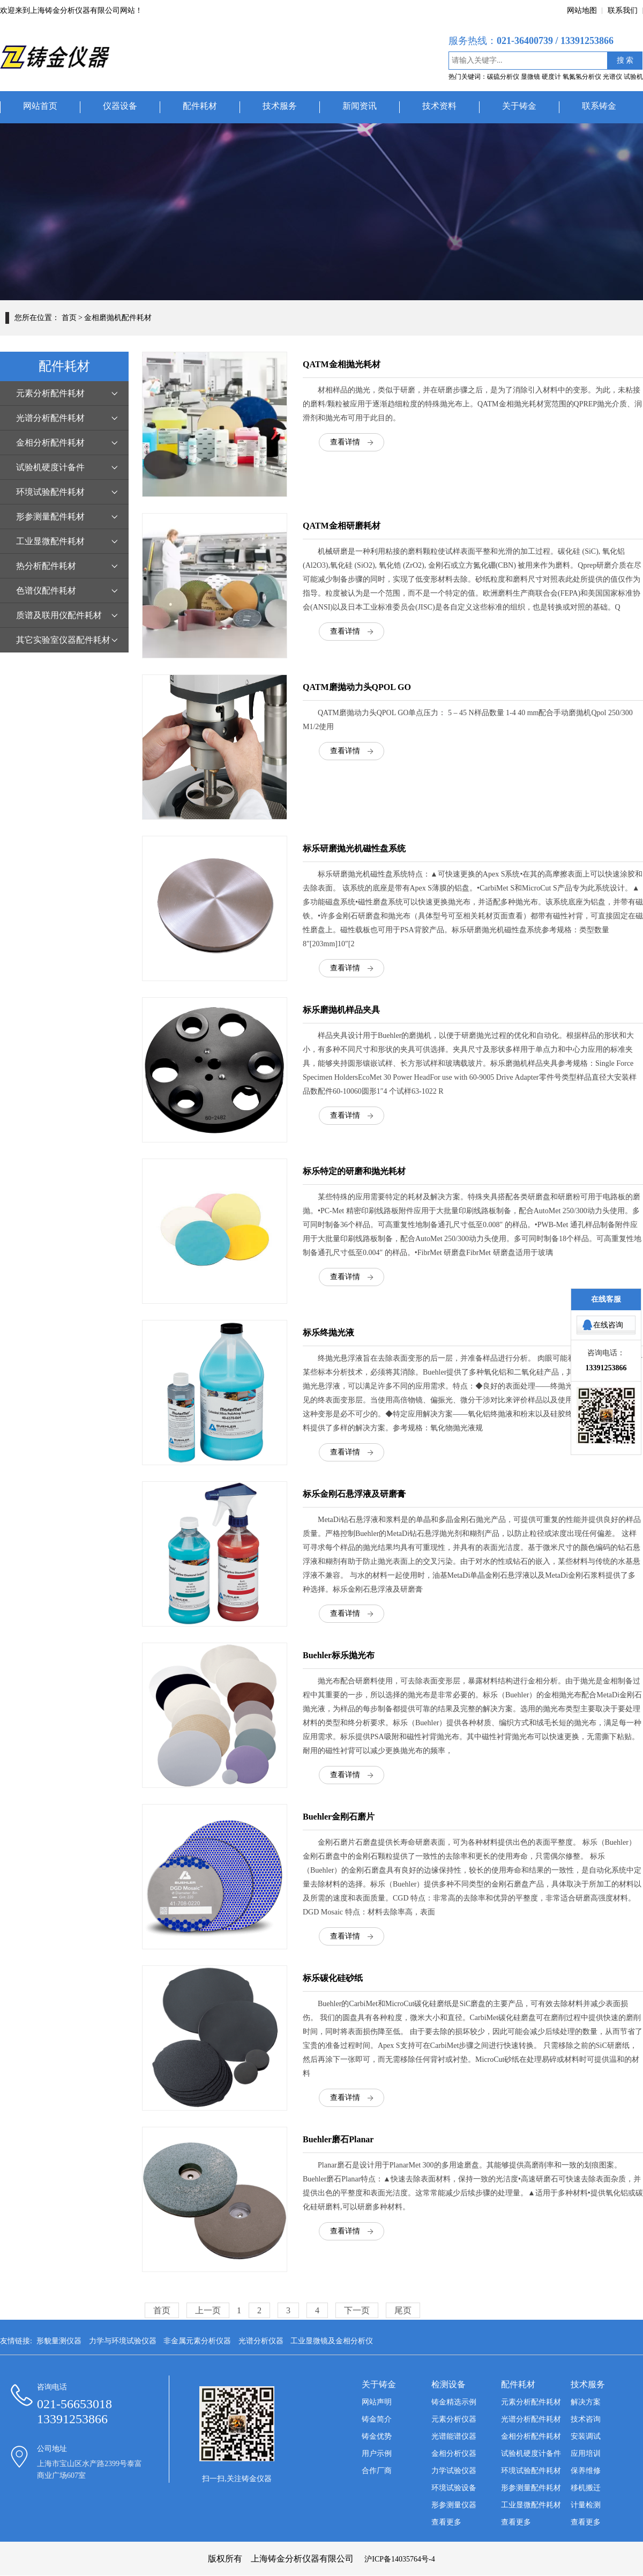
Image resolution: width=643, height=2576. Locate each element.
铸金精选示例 (453, 2402)
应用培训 (586, 2453)
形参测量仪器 (453, 2505)
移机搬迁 (586, 2488)
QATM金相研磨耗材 (341, 525)
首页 (69, 318)
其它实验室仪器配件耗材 (63, 639)
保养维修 (586, 2471)
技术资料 (439, 105)
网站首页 (40, 105)
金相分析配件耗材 (50, 442)
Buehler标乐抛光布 (339, 1655)
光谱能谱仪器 (453, 2436)
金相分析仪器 (453, 2453)
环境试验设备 (453, 2488)
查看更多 (446, 2522)
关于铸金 (519, 105)
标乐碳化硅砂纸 (333, 1978)
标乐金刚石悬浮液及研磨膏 (354, 1493)
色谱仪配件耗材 (46, 590)
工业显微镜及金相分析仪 (331, 2341)
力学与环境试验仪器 (122, 2341)
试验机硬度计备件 (50, 467)
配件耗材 (200, 105)
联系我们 (623, 10)
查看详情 (345, 442)
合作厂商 (377, 2471)
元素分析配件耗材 (50, 393)
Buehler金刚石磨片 (339, 1816)
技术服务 (280, 105)
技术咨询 (586, 2419)
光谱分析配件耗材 (50, 417)
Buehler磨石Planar (338, 2139)
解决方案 (586, 2402)
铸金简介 (377, 2419)
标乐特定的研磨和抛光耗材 (354, 1171)
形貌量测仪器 (58, 2341)
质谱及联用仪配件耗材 (59, 615)
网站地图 (582, 10)
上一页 (208, 2310)
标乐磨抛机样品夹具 (341, 1009)
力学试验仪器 (453, 2471)
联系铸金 (599, 105)
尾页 (403, 2310)
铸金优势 (377, 2436)
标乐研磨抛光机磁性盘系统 (354, 848)
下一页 (357, 2310)
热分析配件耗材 (46, 565)
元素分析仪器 (453, 2419)
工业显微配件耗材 (50, 541)
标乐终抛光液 (328, 1332)
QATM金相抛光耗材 (341, 364)
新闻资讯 (359, 105)
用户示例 (377, 2453)
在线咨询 (608, 1325)
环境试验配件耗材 (50, 491)
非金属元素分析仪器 (197, 2341)
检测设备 (448, 2384)
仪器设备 (120, 105)
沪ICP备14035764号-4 (399, 2559)
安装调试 (586, 2436)
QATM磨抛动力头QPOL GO (357, 687)
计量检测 (586, 2505)
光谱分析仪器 (260, 2341)
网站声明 (377, 2402)
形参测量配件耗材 (50, 516)
